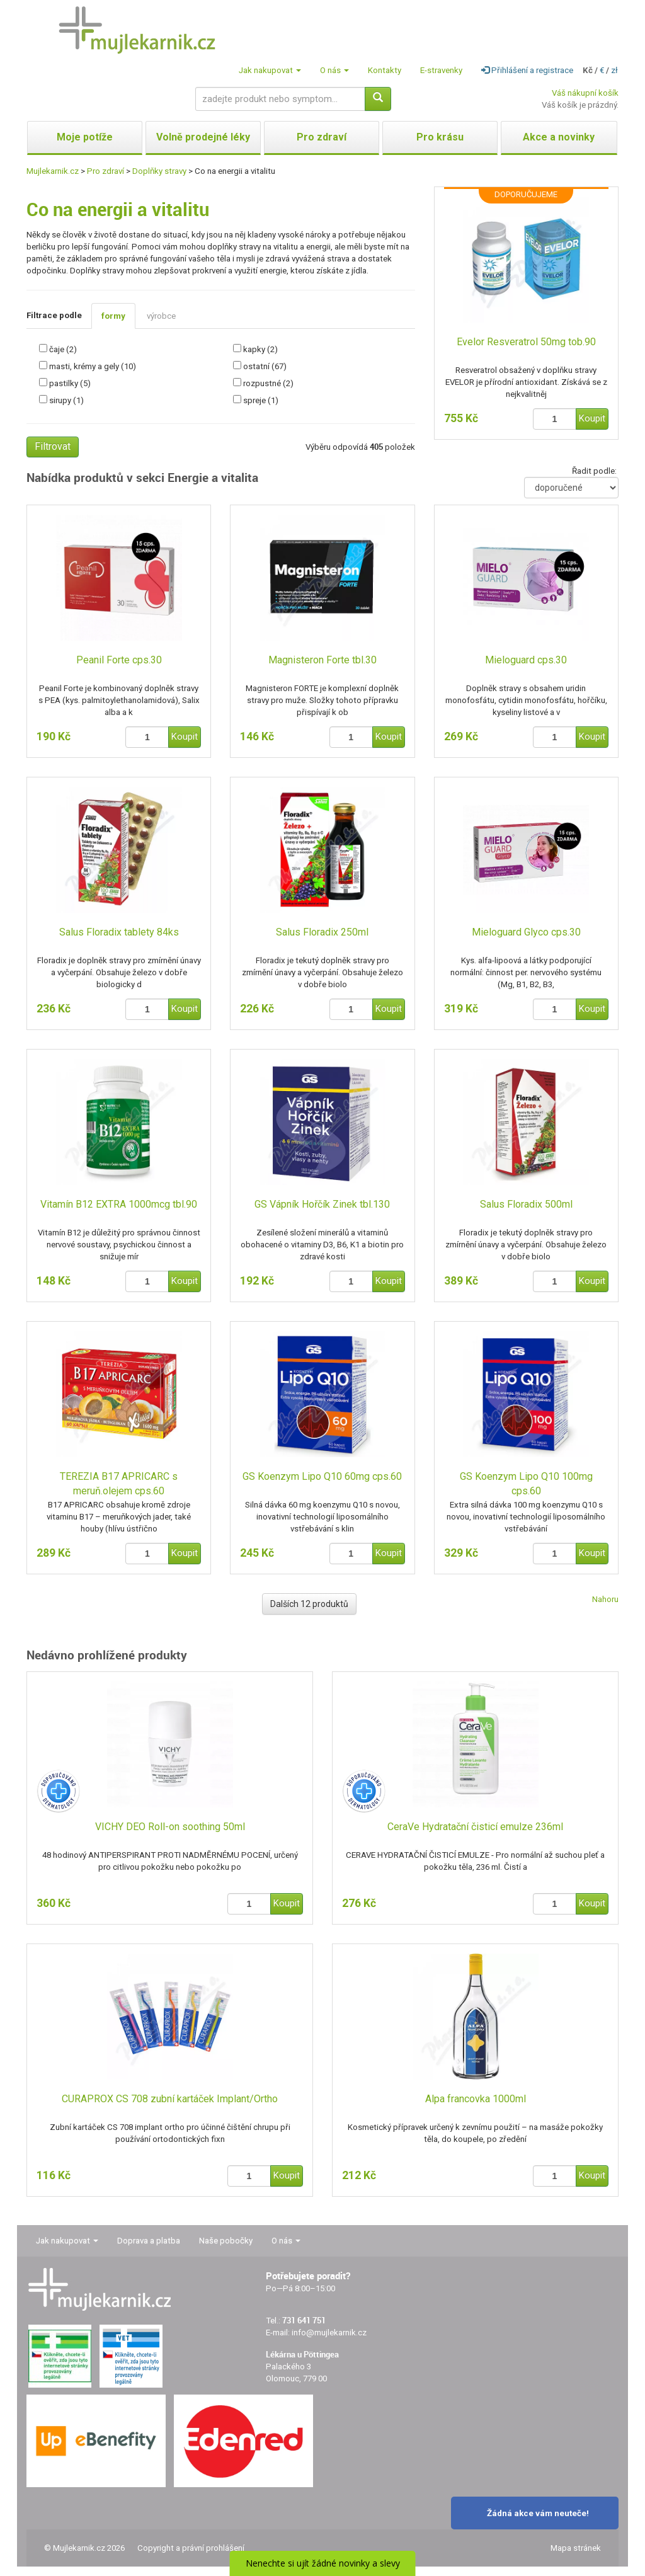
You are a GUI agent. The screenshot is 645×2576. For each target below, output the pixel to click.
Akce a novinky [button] (559, 137)
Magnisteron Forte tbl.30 (322, 660)
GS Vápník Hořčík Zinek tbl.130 (322, 1204)
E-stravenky (441, 70)
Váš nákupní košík (585, 93)
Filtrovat (53, 446)
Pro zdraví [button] (321, 137)
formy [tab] (113, 316)
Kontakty (384, 70)
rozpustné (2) (268, 383)
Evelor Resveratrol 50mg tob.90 (526, 342)
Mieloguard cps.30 (526, 660)
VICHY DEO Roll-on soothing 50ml (170, 1827)
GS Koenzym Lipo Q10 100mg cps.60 (526, 1483)
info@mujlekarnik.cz (329, 2332)
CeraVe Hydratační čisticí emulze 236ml (475, 1827)
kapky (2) (260, 349)
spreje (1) (260, 400)
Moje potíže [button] (85, 137)
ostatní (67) (265, 366)
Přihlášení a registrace (527, 70)
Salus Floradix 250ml (322, 932)
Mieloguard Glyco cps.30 (526, 932)
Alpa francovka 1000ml (475, 2099)
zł (614, 70)
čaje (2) (63, 349)
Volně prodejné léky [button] (203, 137)
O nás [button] (334, 70)
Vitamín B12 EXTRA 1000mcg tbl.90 (118, 1204)
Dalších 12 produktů (309, 1604)
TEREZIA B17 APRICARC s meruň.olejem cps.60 (119, 1483)
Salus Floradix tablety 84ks (119, 932)
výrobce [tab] (161, 316)
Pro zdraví (105, 171)
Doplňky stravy (159, 171)
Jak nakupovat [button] (270, 70)
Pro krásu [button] (440, 137)
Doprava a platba (148, 2240)
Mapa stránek (576, 2548)
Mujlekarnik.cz (52, 171)
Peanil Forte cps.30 (119, 660)
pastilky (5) (70, 383)
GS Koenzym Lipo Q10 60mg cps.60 (322, 1476)
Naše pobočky (226, 2240)
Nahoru (605, 1599)
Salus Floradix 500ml (526, 1204)
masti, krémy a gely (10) (92, 366)
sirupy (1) (66, 400)
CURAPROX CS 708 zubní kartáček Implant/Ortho (170, 2099)
